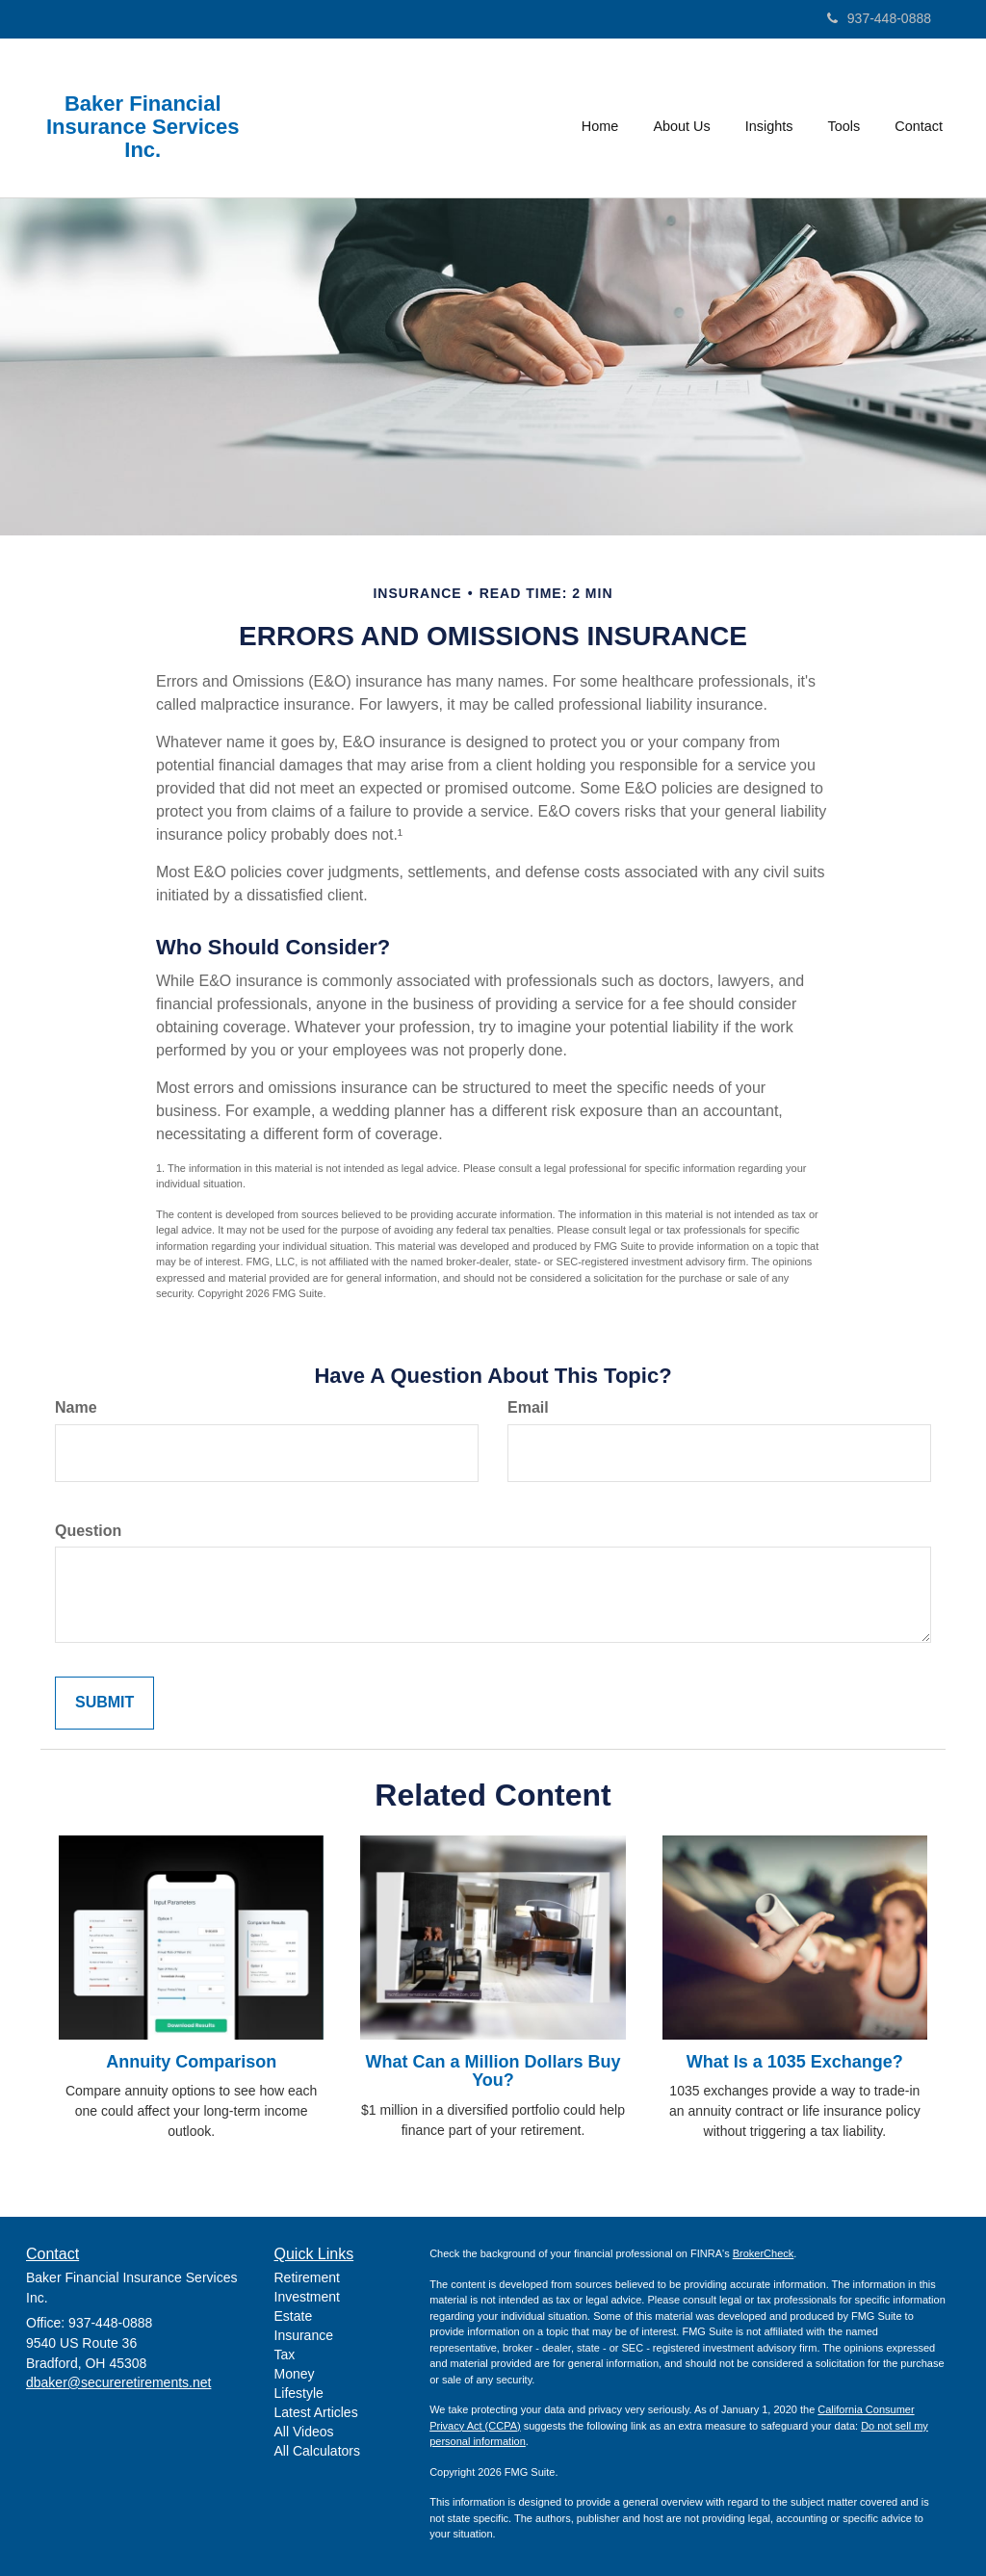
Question (88, 1530)
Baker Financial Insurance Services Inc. (143, 127)
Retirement (307, 2277)
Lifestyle (299, 2393)
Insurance (303, 2335)
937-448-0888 (879, 18)
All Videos (304, 2431)
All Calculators (317, 2451)
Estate (293, 2316)
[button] (682, 117)
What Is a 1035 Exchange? (795, 2061)
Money (294, 2373)
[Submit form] (104, 1703)
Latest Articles (316, 2412)
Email (528, 1407)
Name (76, 1407)
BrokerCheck (763, 2253)
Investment (307, 2296)
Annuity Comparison (191, 2061)
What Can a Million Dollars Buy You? (492, 2071)
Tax (285, 2354)
